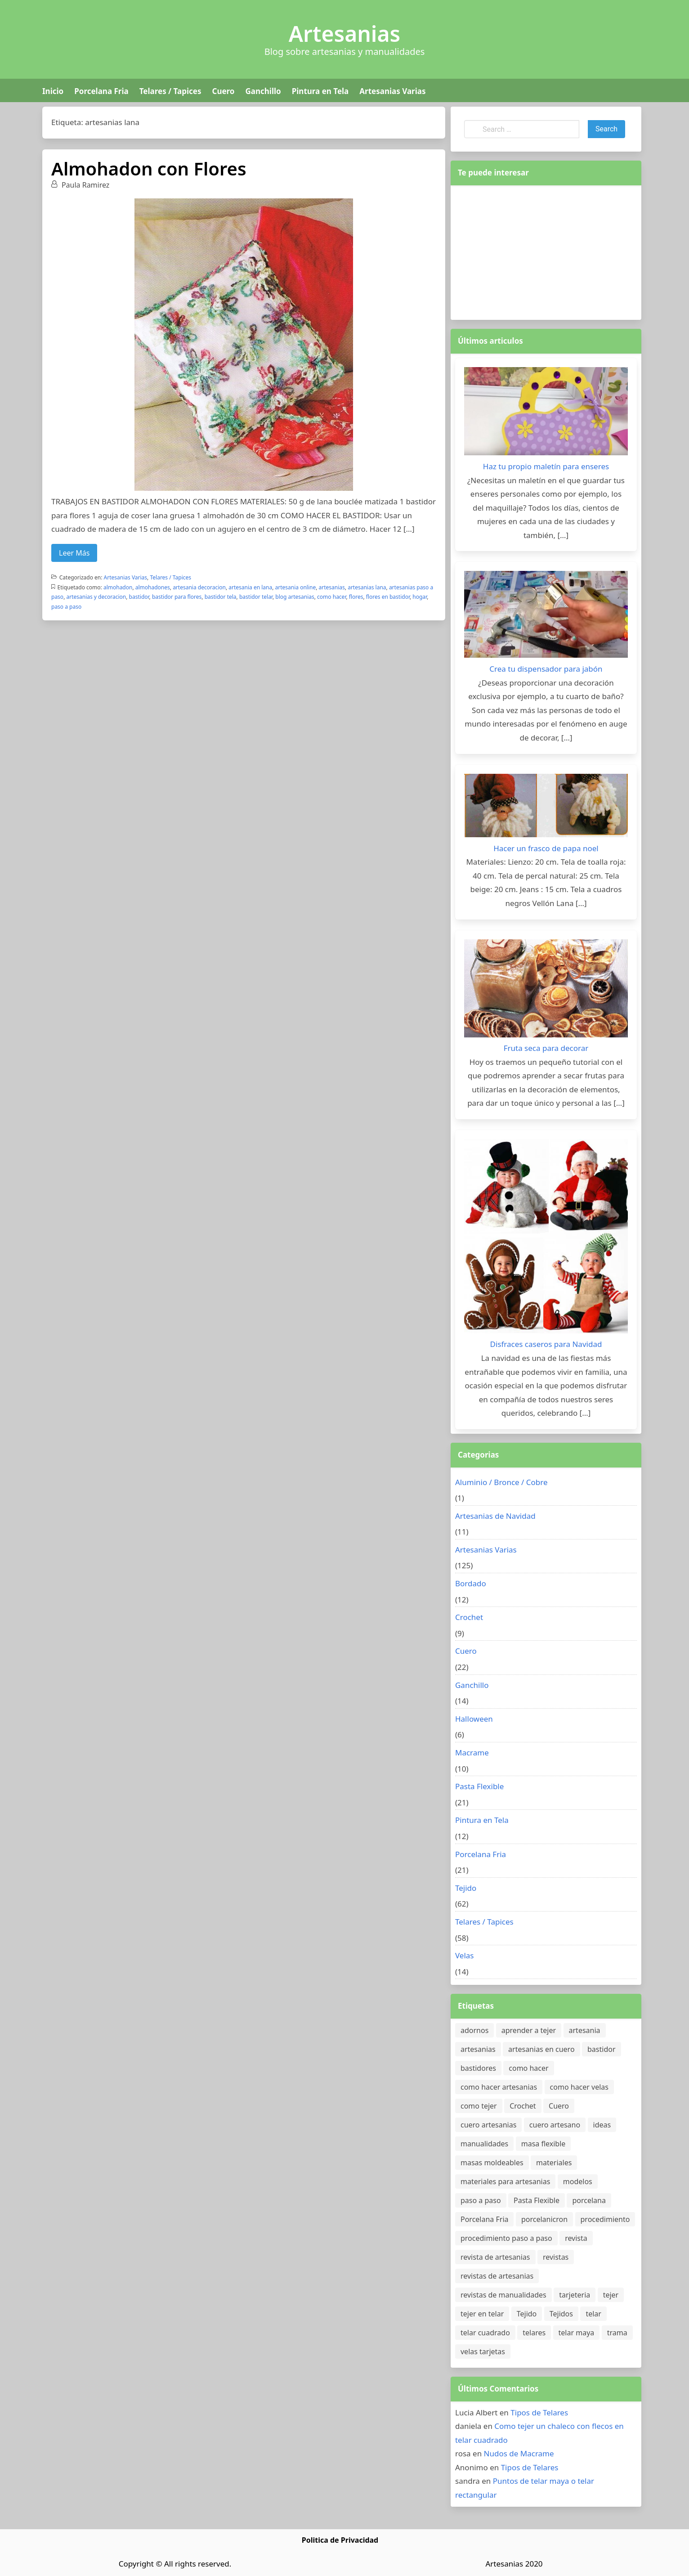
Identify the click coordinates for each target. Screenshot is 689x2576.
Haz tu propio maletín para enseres (546, 466)
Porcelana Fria (101, 91)
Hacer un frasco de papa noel (545, 848)
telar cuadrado (485, 2333)
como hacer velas (579, 2087)
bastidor (139, 597)
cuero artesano (554, 2125)
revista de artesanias (495, 2257)
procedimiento (605, 2219)
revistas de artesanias (497, 2276)
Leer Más (74, 553)
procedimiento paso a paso (506, 2238)
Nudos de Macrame (519, 2453)
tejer (611, 2295)
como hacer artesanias (499, 2087)
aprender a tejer (528, 2030)
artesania (584, 2030)
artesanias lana (367, 587)
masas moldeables (492, 2163)
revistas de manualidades (503, 2295)
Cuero (223, 91)
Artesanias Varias (392, 91)
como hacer (331, 597)
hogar (419, 597)
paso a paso (66, 606)
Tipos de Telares (539, 2412)
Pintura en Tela (320, 91)
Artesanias (344, 34)
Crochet (469, 1617)
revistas (555, 2257)
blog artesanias (294, 597)
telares (534, 2333)
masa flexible (543, 2144)
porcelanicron (544, 2219)
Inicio (52, 91)
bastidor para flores (176, 597)
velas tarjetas (483, 2351)
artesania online (295, 587)
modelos (577, 2181)
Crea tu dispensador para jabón (545, 669)
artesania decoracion (199, 587)
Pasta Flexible (479, 1786)
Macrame (472, 1752)
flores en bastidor (388, 597)
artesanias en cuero (541, 2049)
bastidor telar (256, 597)
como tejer (479, 2106)
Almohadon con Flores (148, 168)
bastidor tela (221, 597)
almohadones (152, 587)
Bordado (470, 1583)
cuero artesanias (488, 2125)
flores (356, 597)
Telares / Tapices (170, 91)
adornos (474, 2030)
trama (617, 2333)
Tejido (465, 1888)
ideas (602, 2125)
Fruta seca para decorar (546, 1048)
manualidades (484, 2144)
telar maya (577, 2333)
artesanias (332, 587)
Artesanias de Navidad (495, 1516)
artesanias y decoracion (96, 597)
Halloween (474, 1719)
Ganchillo (263, 91)
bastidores (478, 2068)
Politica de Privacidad (340, 2540)
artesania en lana (250, 587)
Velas (464, 1955)
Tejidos (561, 2314)
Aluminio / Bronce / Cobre (501, 1482)
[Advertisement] (546, 250)
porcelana (588, 2200)
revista (576, 2238)
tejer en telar (482, 2314)
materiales (554, 2163)
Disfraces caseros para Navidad (546, 1344)
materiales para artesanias (505, 2181)
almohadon (118, 587)
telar (593, 2314)
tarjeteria (574, 2295)
